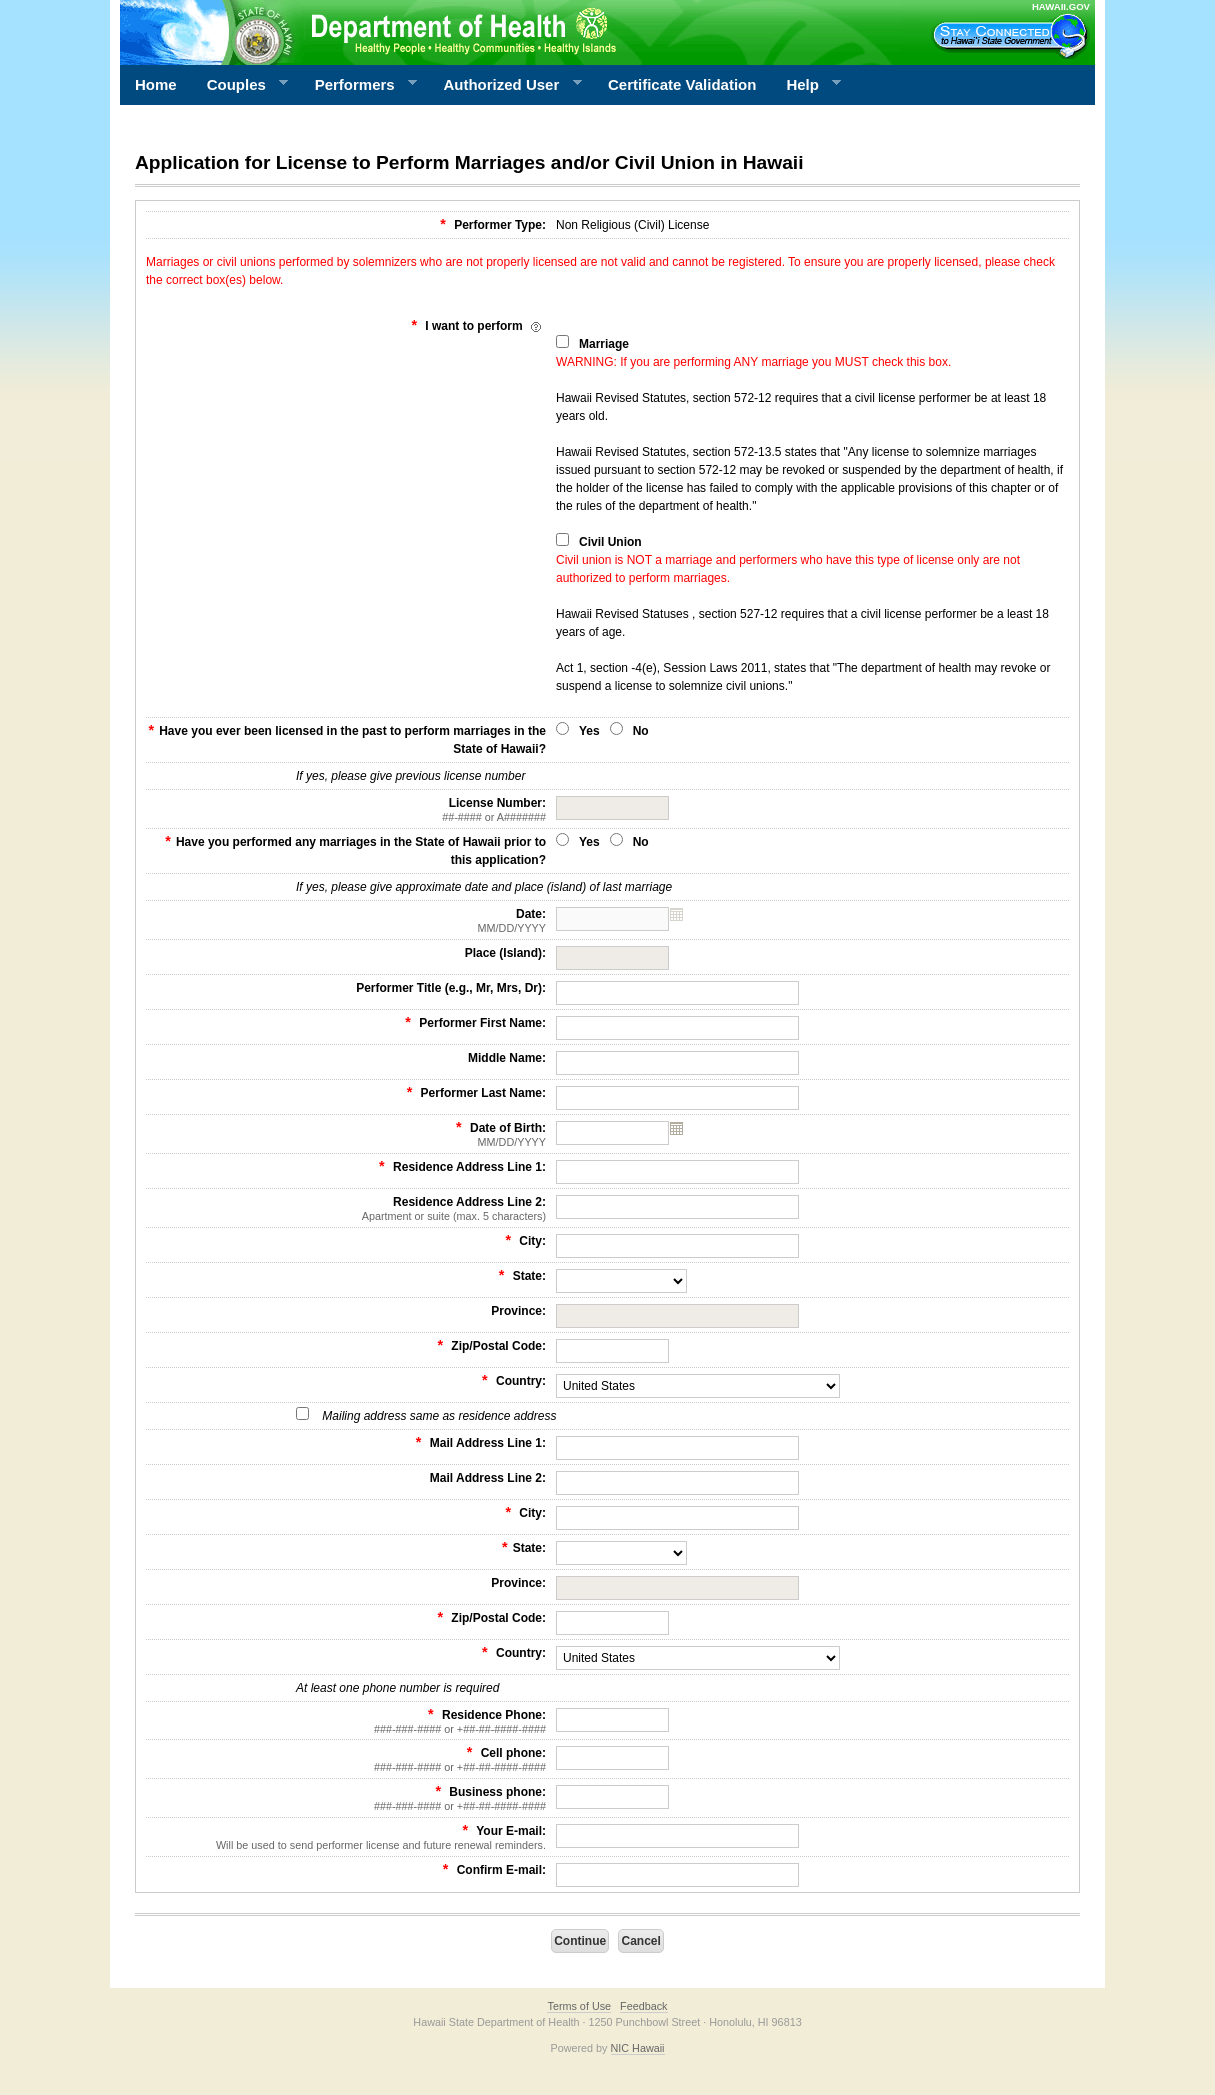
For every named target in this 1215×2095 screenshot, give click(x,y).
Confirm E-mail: (494, 1869)
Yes (589, 731)
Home (156, 84)
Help (806, 85)
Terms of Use (579, 2006)
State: (522, 1275)
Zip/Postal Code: (491, 1345)
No (641, 731)
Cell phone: (346, 1759)
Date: (346, 921)
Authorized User (504, 85)
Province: (518, 1311)
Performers (359, 85)
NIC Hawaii (638, 2048)
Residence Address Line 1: (462, 1166)
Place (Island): (505, 953)
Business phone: (346, 1798)
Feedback (643, 2006)
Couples (240, 85)
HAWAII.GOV (1061, 6)
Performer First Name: (475, 1022)
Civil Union (610, 542)
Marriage (604, 344)
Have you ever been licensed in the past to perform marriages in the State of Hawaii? (347, 739)
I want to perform (478, 325)
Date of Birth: (346, 1134)
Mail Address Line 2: (488, 1478)
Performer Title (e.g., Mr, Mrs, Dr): (451, 988)
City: (525, 1240)
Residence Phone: (346, 1721)
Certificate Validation (682, 84)
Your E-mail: (346, 1837)
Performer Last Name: (476, 1092)
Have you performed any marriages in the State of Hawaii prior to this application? (355, 850)
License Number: (346, 810)
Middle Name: (507, 1058)
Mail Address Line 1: (481, 1442)
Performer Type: (493, 224)
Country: (514, 1380)
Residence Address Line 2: (346, 1209)
